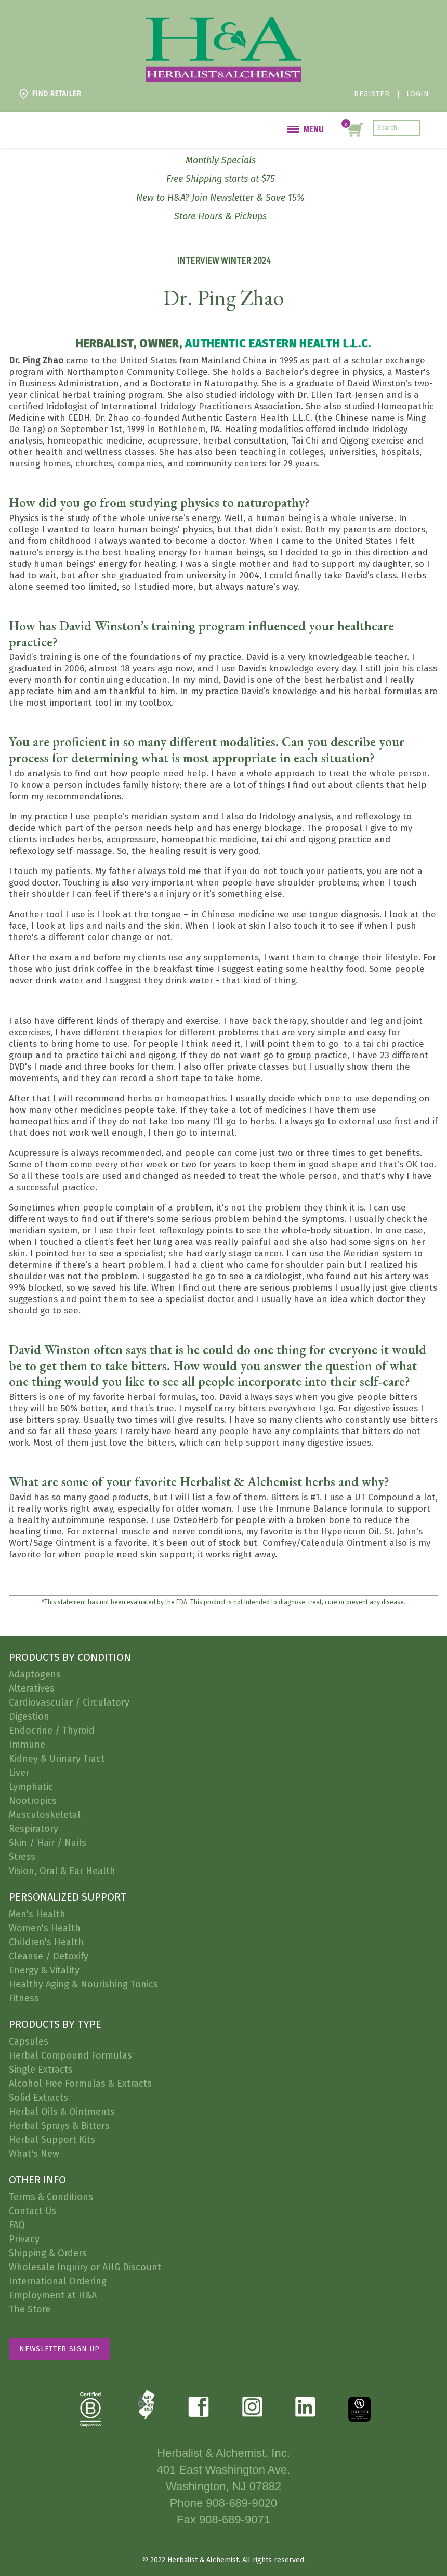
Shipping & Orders (48, 2253)
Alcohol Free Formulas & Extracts (80, 2083)
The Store (29, 2309)
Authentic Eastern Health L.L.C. (278, 343)
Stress (22, 1857)
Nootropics (33, 1800)
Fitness (24, 1998)
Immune (27, 1744)
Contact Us (32, 2211)
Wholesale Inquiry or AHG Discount (85, 2267)
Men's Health (37, 1914)
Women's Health (45, 1928)
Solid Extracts (38, 2097)
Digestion (29, 1716)
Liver (19, 1772)
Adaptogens (35, 1674)
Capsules (28, 2041)
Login (417, 93)
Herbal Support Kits (52, 2139)
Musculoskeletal (45, 1814)
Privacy (24, 2239)
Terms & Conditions (51, 2197)
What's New (34, 2153)
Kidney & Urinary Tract (56, 1758)
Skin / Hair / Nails (47, 1843)
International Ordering (58, 2281)
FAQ (17, 2225)
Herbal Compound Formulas (70, 2055)
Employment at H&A (53, 2295)
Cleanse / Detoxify (48, 1956)
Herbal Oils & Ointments (62, 2111)
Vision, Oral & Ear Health (62, 1871)
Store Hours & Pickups (220, 216)
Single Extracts (41, 2069)
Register (371, 93)
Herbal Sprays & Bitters (59, 2125)
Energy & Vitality (44, 1970)
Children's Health (46, 1942)
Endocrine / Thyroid (52, 1730)
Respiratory (33, 1829)
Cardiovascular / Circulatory (69, 1702)
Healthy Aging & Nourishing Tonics (83, 1984)
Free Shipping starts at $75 (220, 179)
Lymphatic (31, 1786)
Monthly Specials (221, 160)
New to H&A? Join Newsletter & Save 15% (220, 197)
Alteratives (32, 1688)
